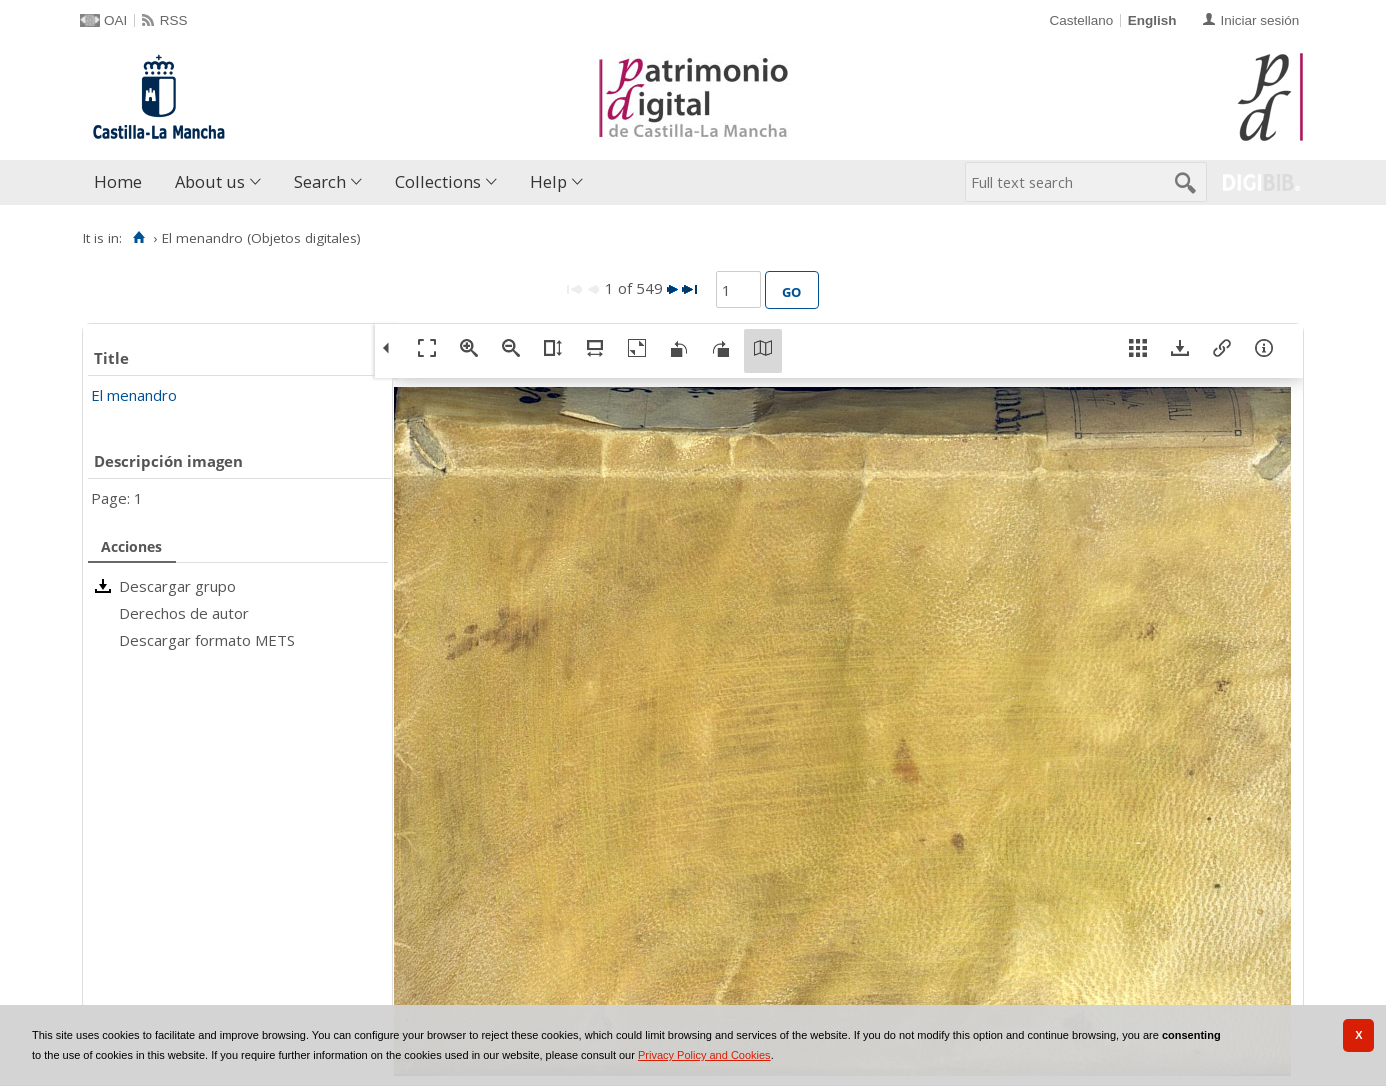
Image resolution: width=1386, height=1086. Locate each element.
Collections (438, 181)
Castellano (1081, 20)
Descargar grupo (177, 586)
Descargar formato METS (207, 640)
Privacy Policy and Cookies (704, 1055)
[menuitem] (122, 182)
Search (320, 181)
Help (548, 181)
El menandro (134, 395)
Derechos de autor (184, 613)
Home (118, 181)
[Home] (138, 238)
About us (210, 181)
